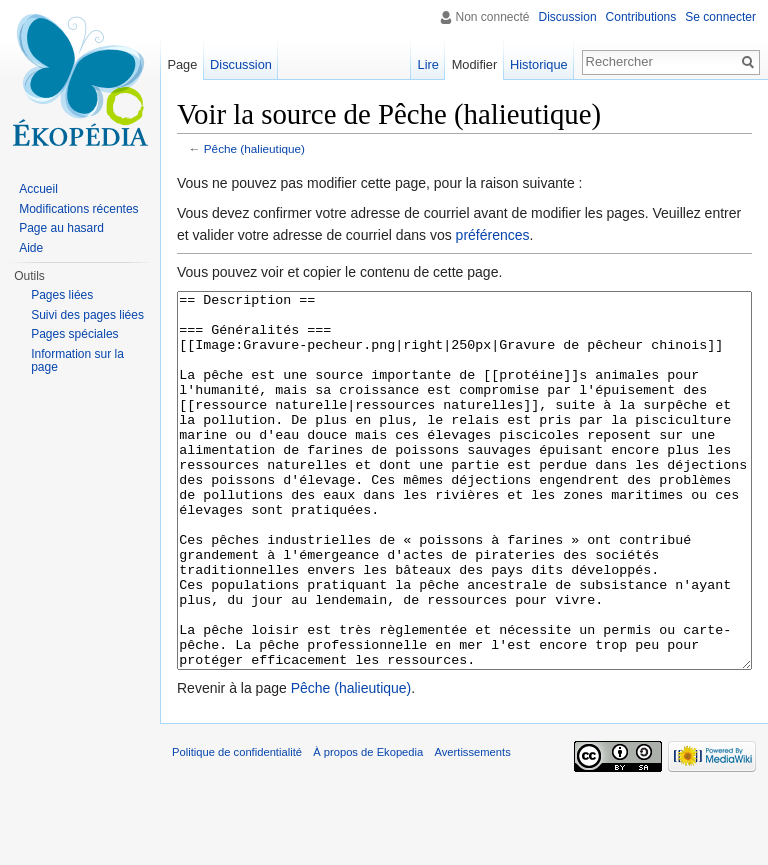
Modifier (475, 64)
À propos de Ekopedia (368, 827)
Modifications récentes (78, 209)
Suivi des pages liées (87, 315)
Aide (31, 248)
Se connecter (720, 17)
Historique (539, 64)
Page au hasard (61, 228)
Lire (428, 64)
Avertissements (472, 827)
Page (182, 64)
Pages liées (62, 295)
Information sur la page (77, 361)
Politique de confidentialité (237, 827)
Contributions (641, 17)
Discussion (568, 17)
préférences (493, 235)
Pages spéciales (74, 334)
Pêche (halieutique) (254, 148)
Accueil (38, 189)
